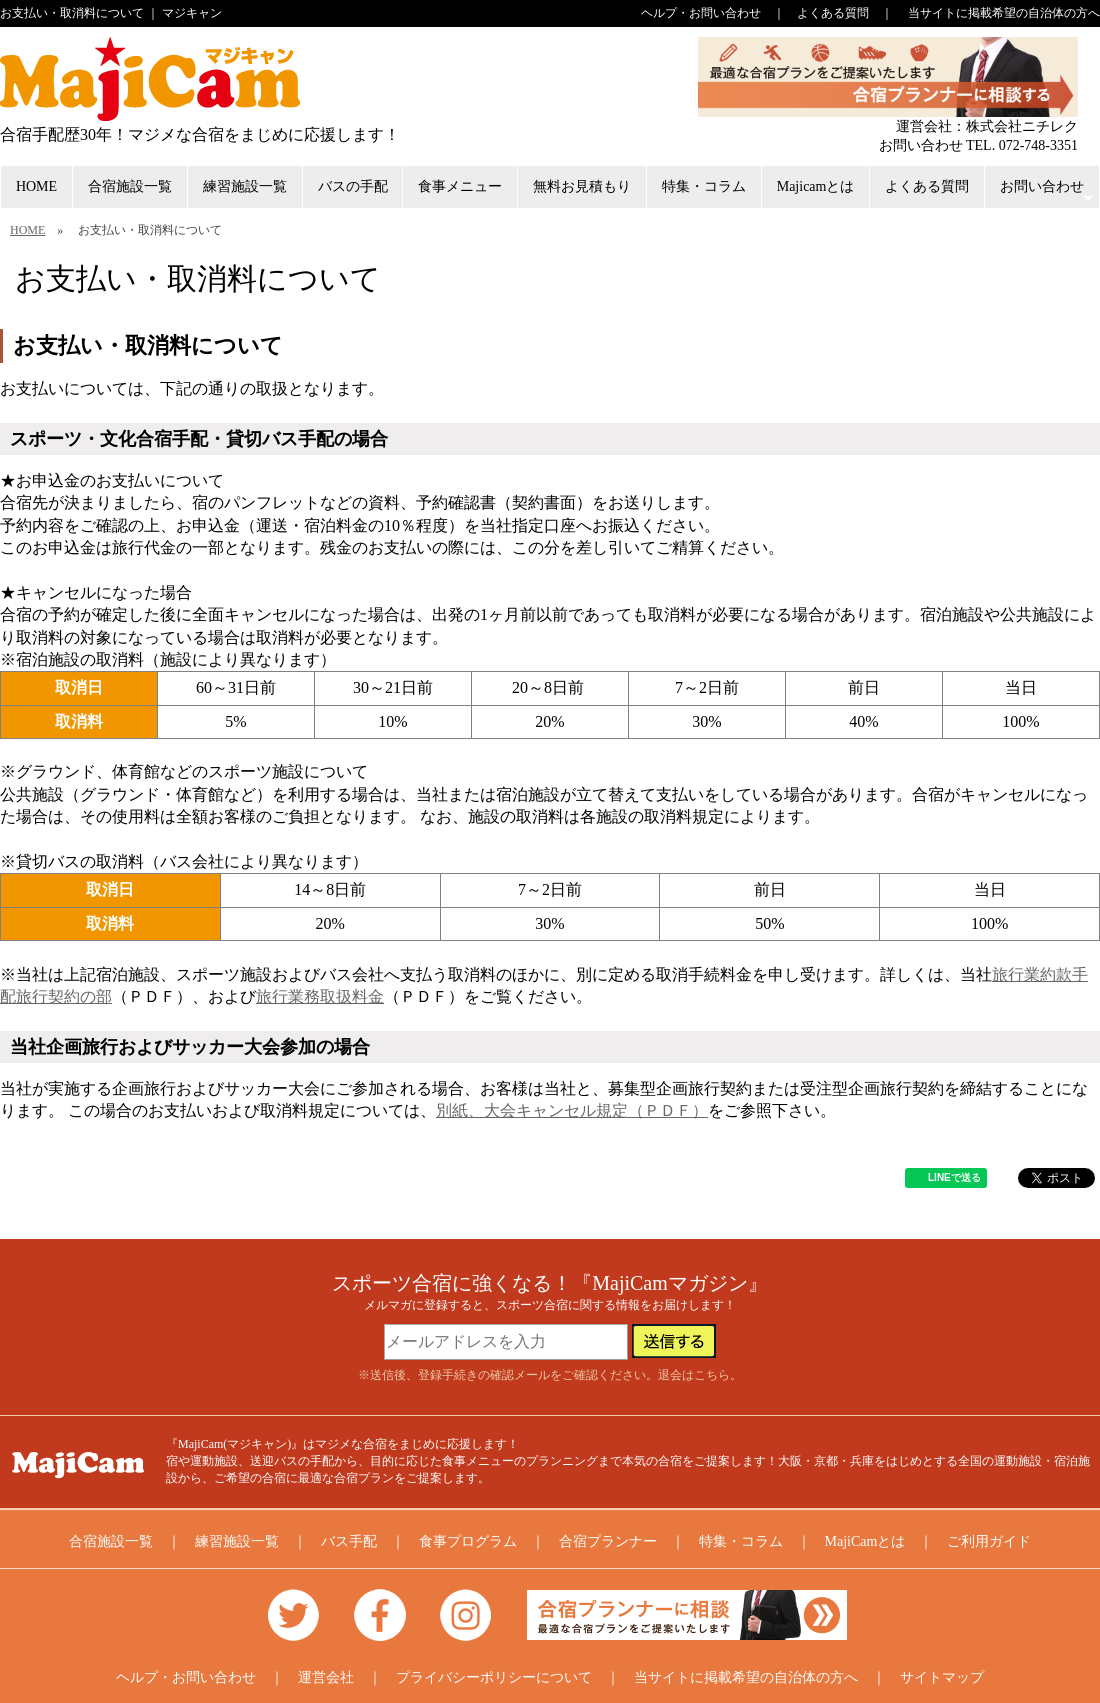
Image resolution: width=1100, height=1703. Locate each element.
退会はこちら (694, 1375)
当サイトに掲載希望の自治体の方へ (1004, 13)
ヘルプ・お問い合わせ (701, 13)
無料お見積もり (582, 186)
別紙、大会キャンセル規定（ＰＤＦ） (572, 1110)
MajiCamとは (865, 1541)
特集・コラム (704, 186)
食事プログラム (468, 1541)
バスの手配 (353, 186)
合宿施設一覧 (130, 186)
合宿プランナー (608, 1541)
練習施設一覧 (245, 186)
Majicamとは (816, 186)
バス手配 (349, 1541)
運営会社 (326, 1677)
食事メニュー (460, 186)
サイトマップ (942, 1677)
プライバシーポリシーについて (494, 1677)
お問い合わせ (1048, 193)
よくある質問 (833, 13)
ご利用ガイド (989, 1541)
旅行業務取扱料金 (320, 996)
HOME (36, 186)
